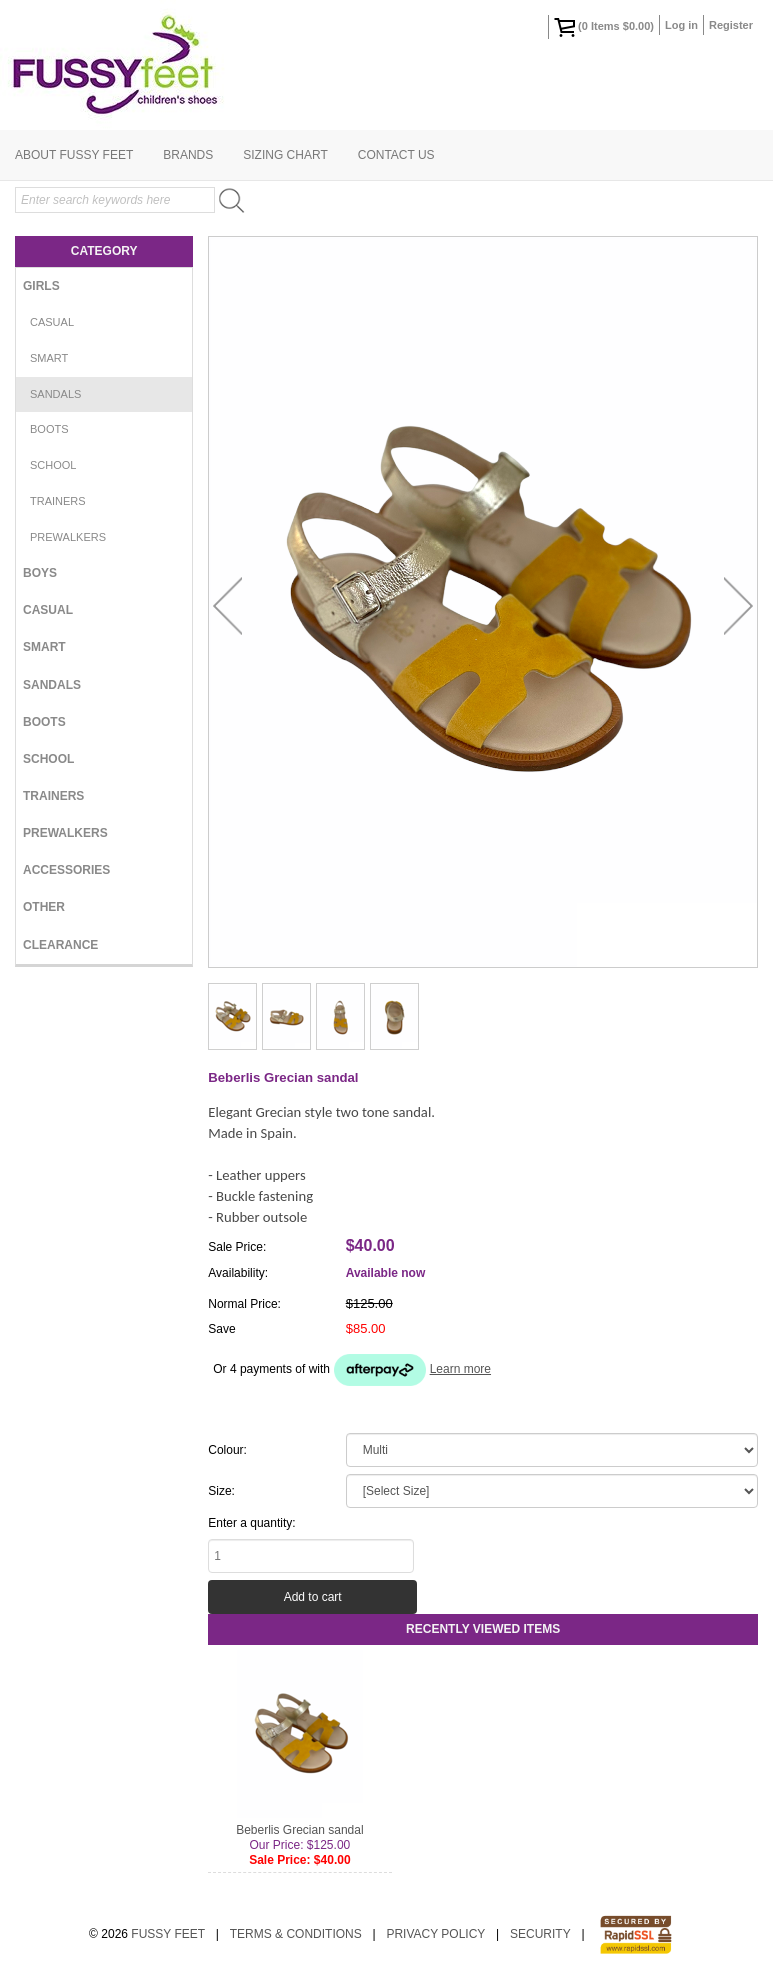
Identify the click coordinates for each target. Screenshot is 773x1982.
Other (44, 907)
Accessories (66, 870)
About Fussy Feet (74, 155)
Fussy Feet (168, 1934)
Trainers (58, 501)
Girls (41, 286)
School (53, 465)
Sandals (55, 394)
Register (731, 25)
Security (540, 1934)
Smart (49, 358)
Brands (188, 155)
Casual (52, 322)
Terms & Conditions (296, 1934)
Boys (40, 573)
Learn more (460, 1369)
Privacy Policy (435, 1934)
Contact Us (396, 155)
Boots (49, 429)
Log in (681, 25)
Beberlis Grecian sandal (299, 1830)
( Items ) (604, 27)
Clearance (60, 945)
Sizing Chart (285, 155)
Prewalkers (68, 537)
